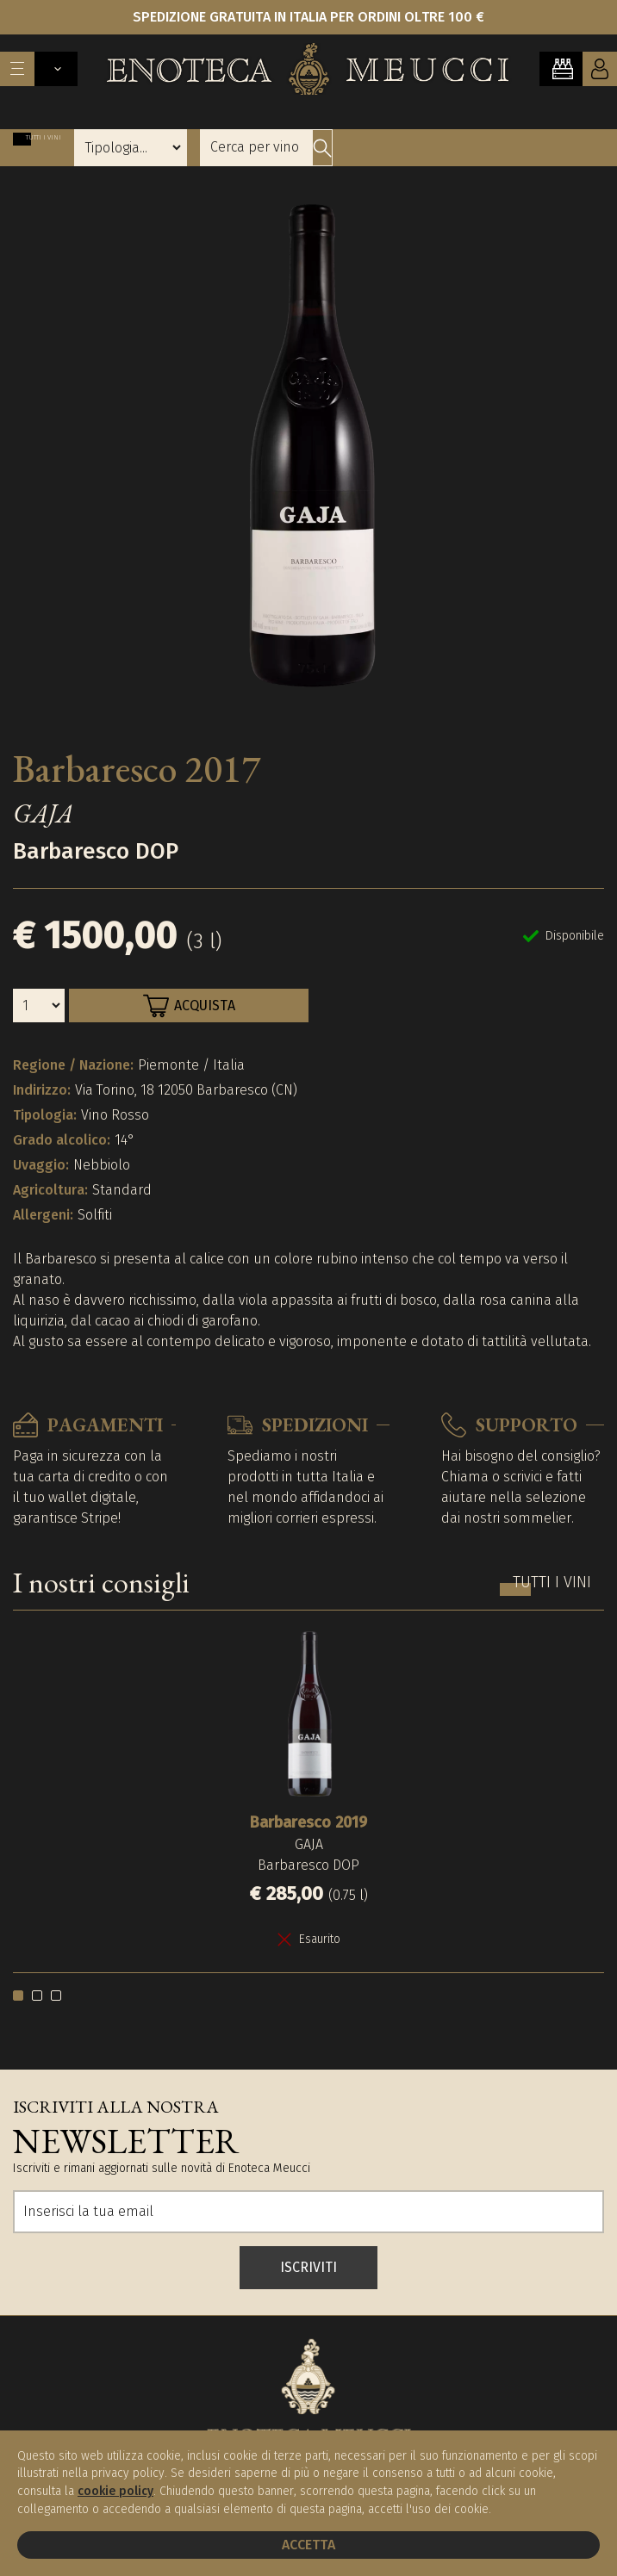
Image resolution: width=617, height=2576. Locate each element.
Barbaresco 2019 (308, 1822)
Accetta (308, 2544)
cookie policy (115, 2491)
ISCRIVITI (308, 2267)
